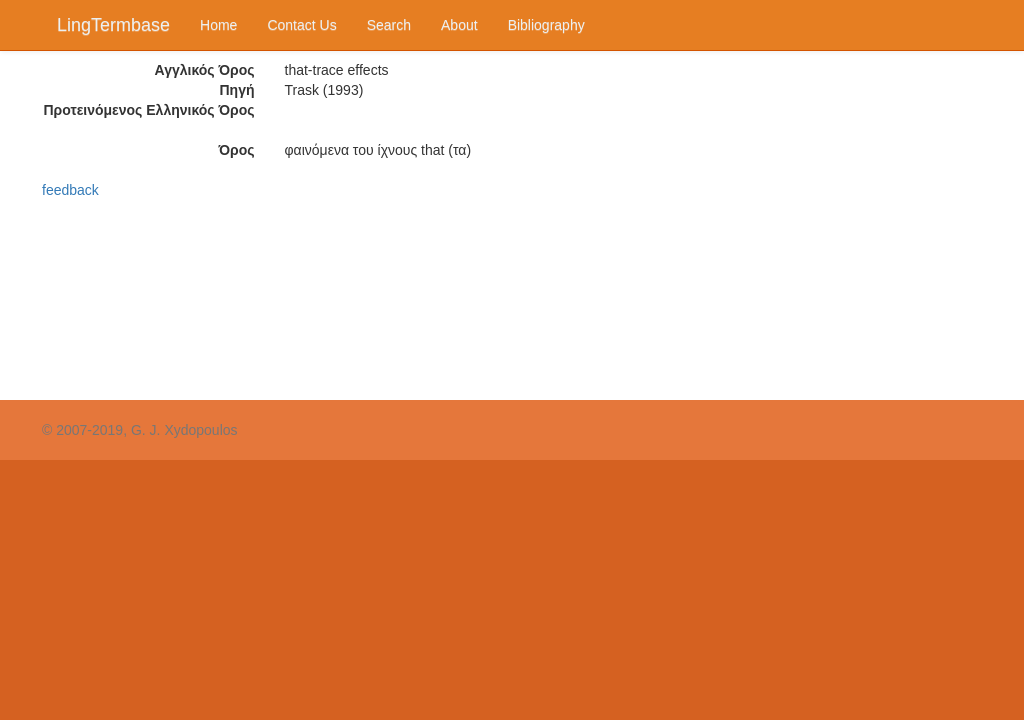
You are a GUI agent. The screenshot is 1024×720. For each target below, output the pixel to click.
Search (389, 25)
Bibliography (546, 25)
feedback (70, 190)
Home (218, 25)
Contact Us (301, 25)
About (459, 25)
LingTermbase (113, 25)
